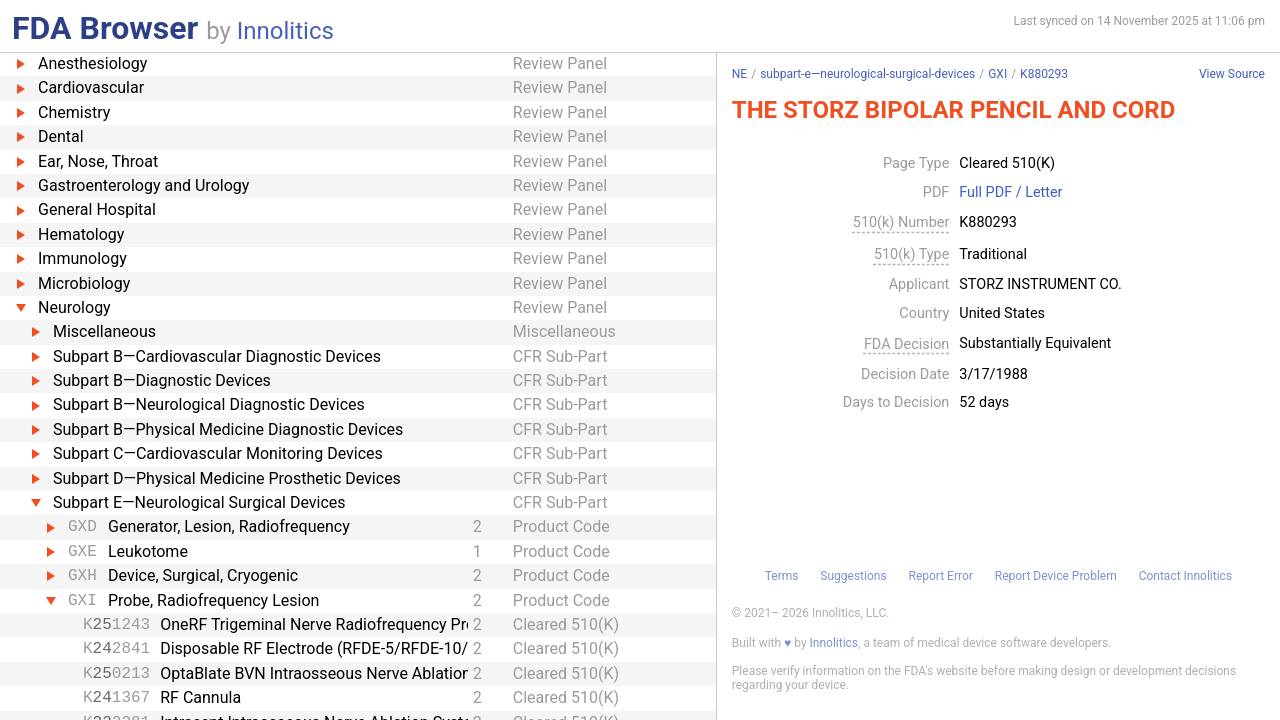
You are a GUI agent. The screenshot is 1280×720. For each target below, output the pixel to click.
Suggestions (853, 576)
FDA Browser (105, 28)
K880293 (1044, 74)
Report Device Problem (1056, 576)
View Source (1232, 74)
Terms (782, 576)
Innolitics (285, 31)
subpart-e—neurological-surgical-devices (867, 74)
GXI (997, 74)
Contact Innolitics (1185, 576)
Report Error (940, 576)
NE (739, 74)
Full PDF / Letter (1010, 193)
